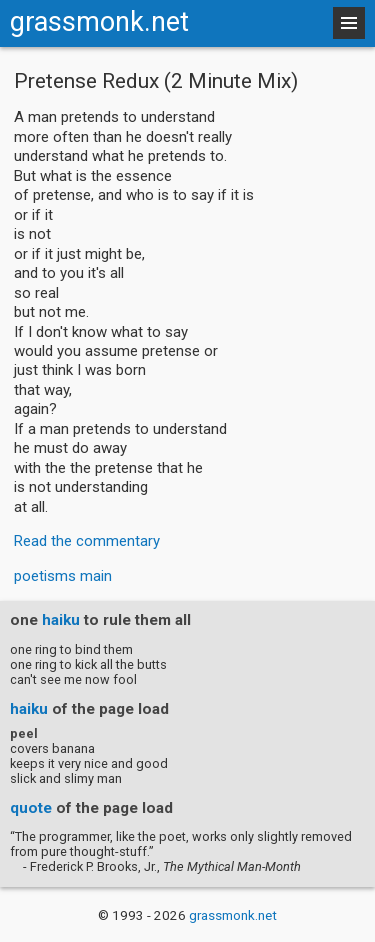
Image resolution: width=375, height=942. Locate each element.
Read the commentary (87, 541)
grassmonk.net (99, 22)
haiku (61, 620)
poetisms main (63, 576)
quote (31, 808)
